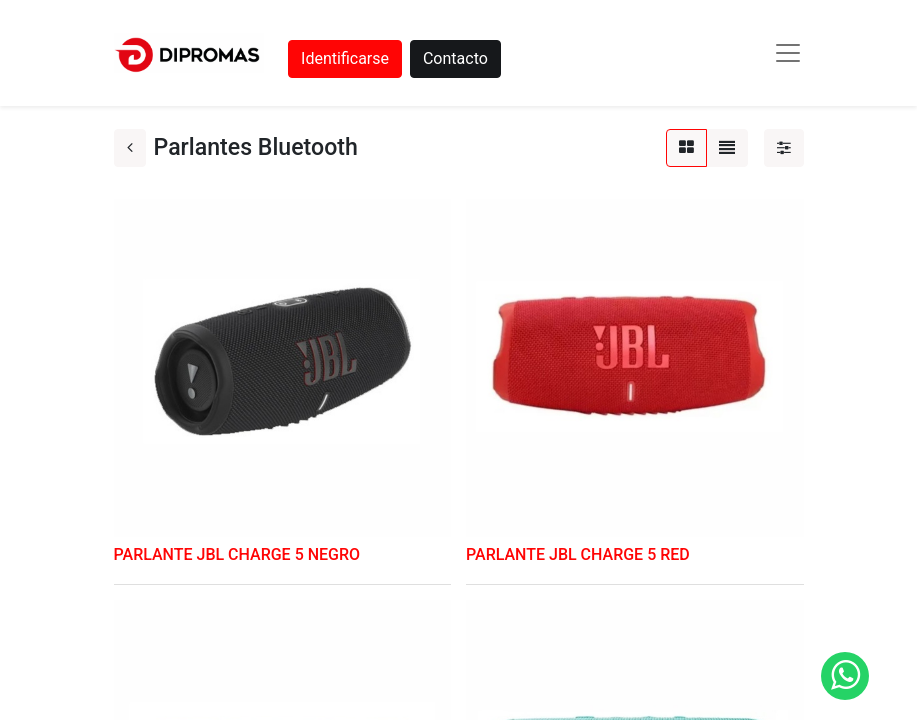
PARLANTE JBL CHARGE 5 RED (578, 554)
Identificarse (345, 58)
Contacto (455, 58)
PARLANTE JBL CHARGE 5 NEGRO (237, 554)
